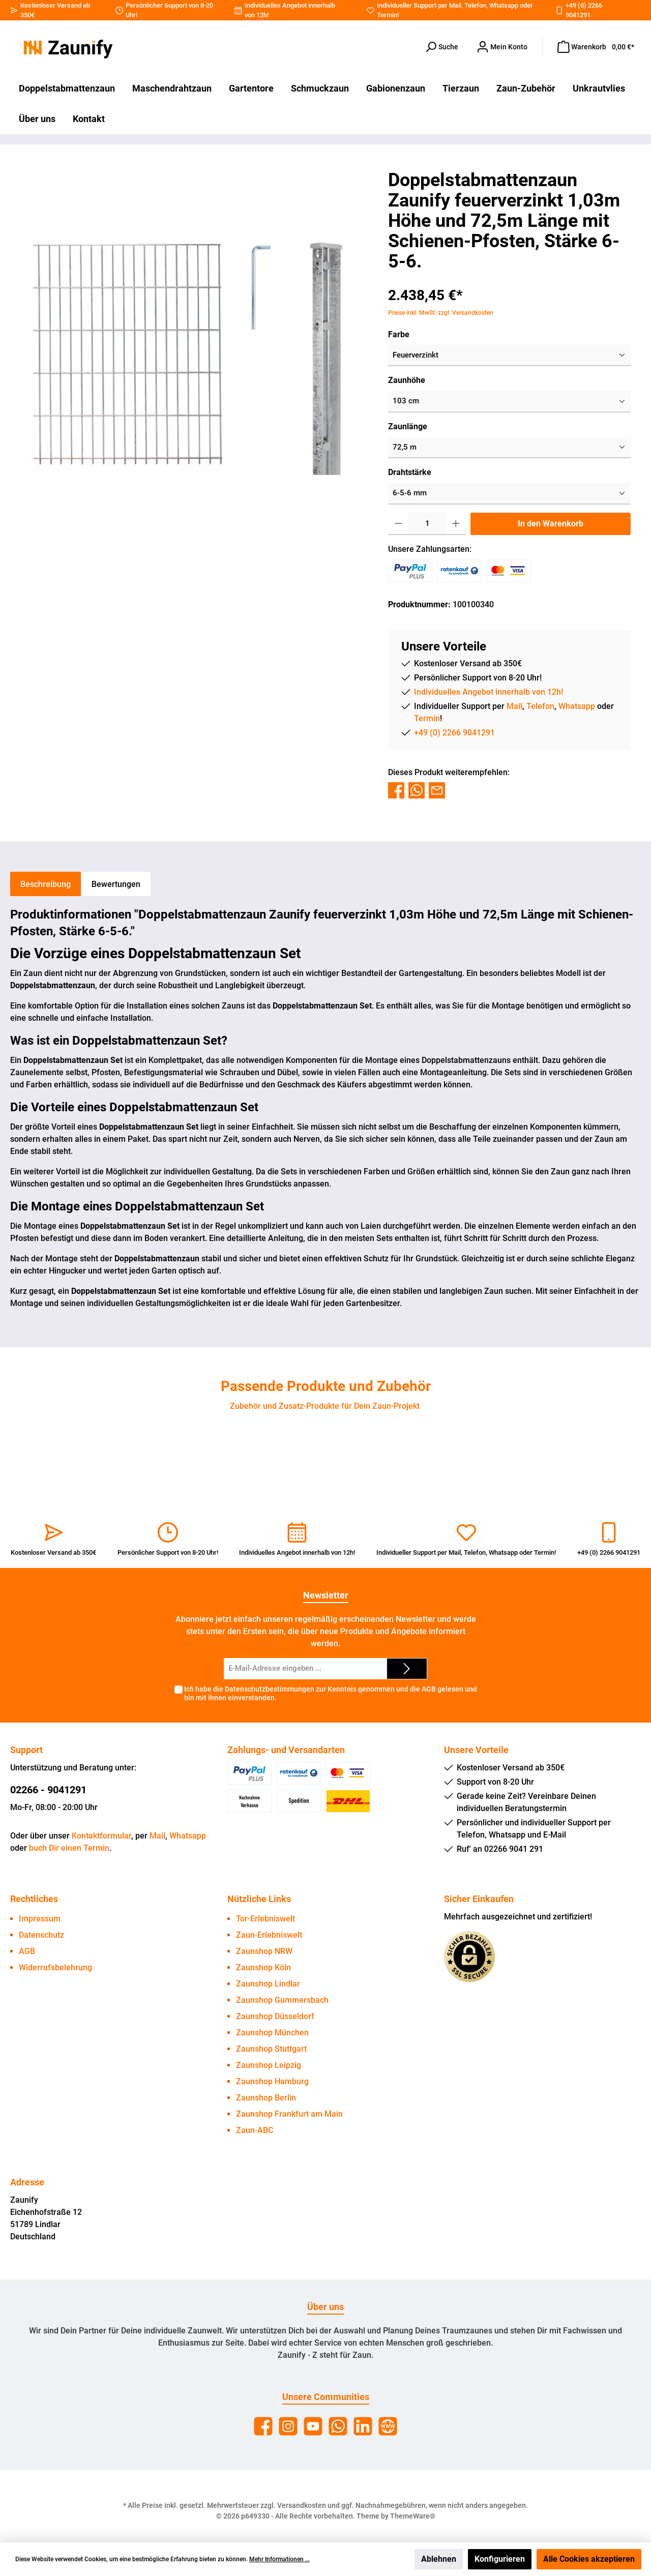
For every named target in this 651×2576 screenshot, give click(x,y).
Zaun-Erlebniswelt (269, 1935)
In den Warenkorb (550, 523)
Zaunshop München (272, 2032)
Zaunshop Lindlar (268, 1984)
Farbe (398, 334)
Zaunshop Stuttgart (271, 2049)
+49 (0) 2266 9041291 (454, 732)
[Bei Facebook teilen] (396, 789)
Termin (387, 15)
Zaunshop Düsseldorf (275, 2016)
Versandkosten (301, 2505)
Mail (455, 5)
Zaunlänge (407, 426)
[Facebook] (263, 2426)
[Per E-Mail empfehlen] (437, 789)
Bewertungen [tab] (116, 884)
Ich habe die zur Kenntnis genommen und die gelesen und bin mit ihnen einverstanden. (330, 1693)
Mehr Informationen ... (279, 2559)
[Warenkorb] (596, 47)
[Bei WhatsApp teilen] (416, 789)
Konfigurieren (500, 2559)
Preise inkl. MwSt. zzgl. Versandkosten (440, 312)
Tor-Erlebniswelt (265, 1918)
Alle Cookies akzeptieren (589, 2559)
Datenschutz (41, 1935)
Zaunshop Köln (263, 1967)
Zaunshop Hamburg (272, 2081)
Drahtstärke (409, 472)
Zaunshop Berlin (266, 2098)
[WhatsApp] (338, 2426)
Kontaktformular (101, 1836)
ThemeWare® (412, 2516)
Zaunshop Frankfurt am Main (289, 2114)
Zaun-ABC (254, 2130)
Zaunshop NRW (264, 1951)
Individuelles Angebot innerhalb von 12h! (488, 692)
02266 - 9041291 (48, 1790)
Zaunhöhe (406, 380)
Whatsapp (503, 5)
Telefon (475, 5)
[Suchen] (441, 47)
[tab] (45, 884)
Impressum (40, 1918)
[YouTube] (313, 2426)
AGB (429, 1689)
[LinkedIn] (362, 2426)
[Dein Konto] (502, 47)
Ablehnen (438, 2559)
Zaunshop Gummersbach (282, 2000)
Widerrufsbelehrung (55, 1967)
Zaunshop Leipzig (268, 2065)
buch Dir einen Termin (69, 1848)
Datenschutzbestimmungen (269, 1689)
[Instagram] (288, 2426)
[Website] (387, 2426)
